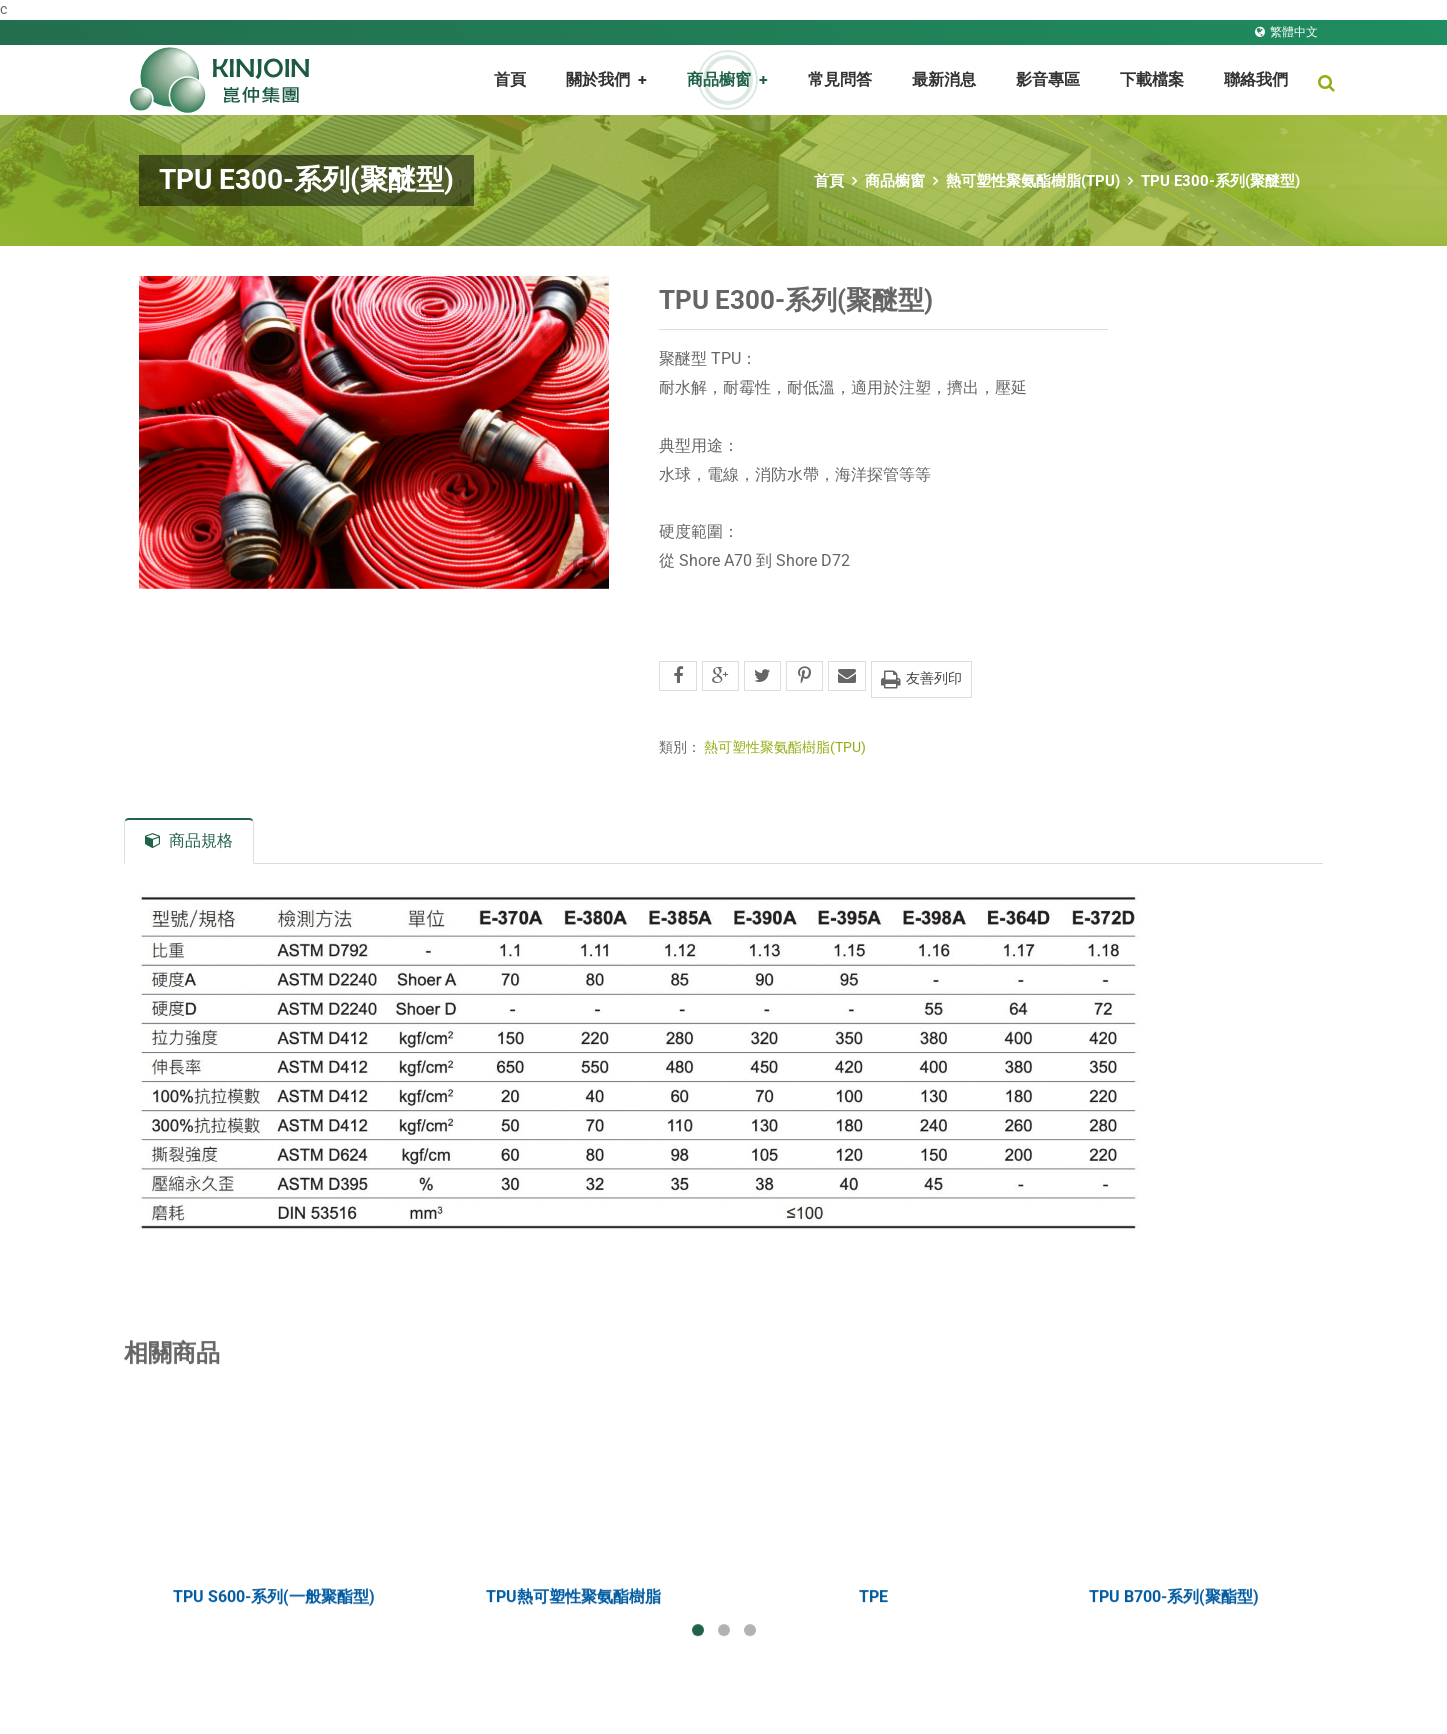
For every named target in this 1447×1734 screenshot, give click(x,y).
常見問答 (840, 79)
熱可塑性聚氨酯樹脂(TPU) (1033, 181)
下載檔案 (1152, 79)
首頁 (510, 79)
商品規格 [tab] (189, 840)
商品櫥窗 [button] (727, 79)
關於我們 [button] (606, 79)
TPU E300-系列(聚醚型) (1220, 181)
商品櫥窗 (895, 181)
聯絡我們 (1256, 79)
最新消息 (944, 79)
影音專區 (1048, 79)
